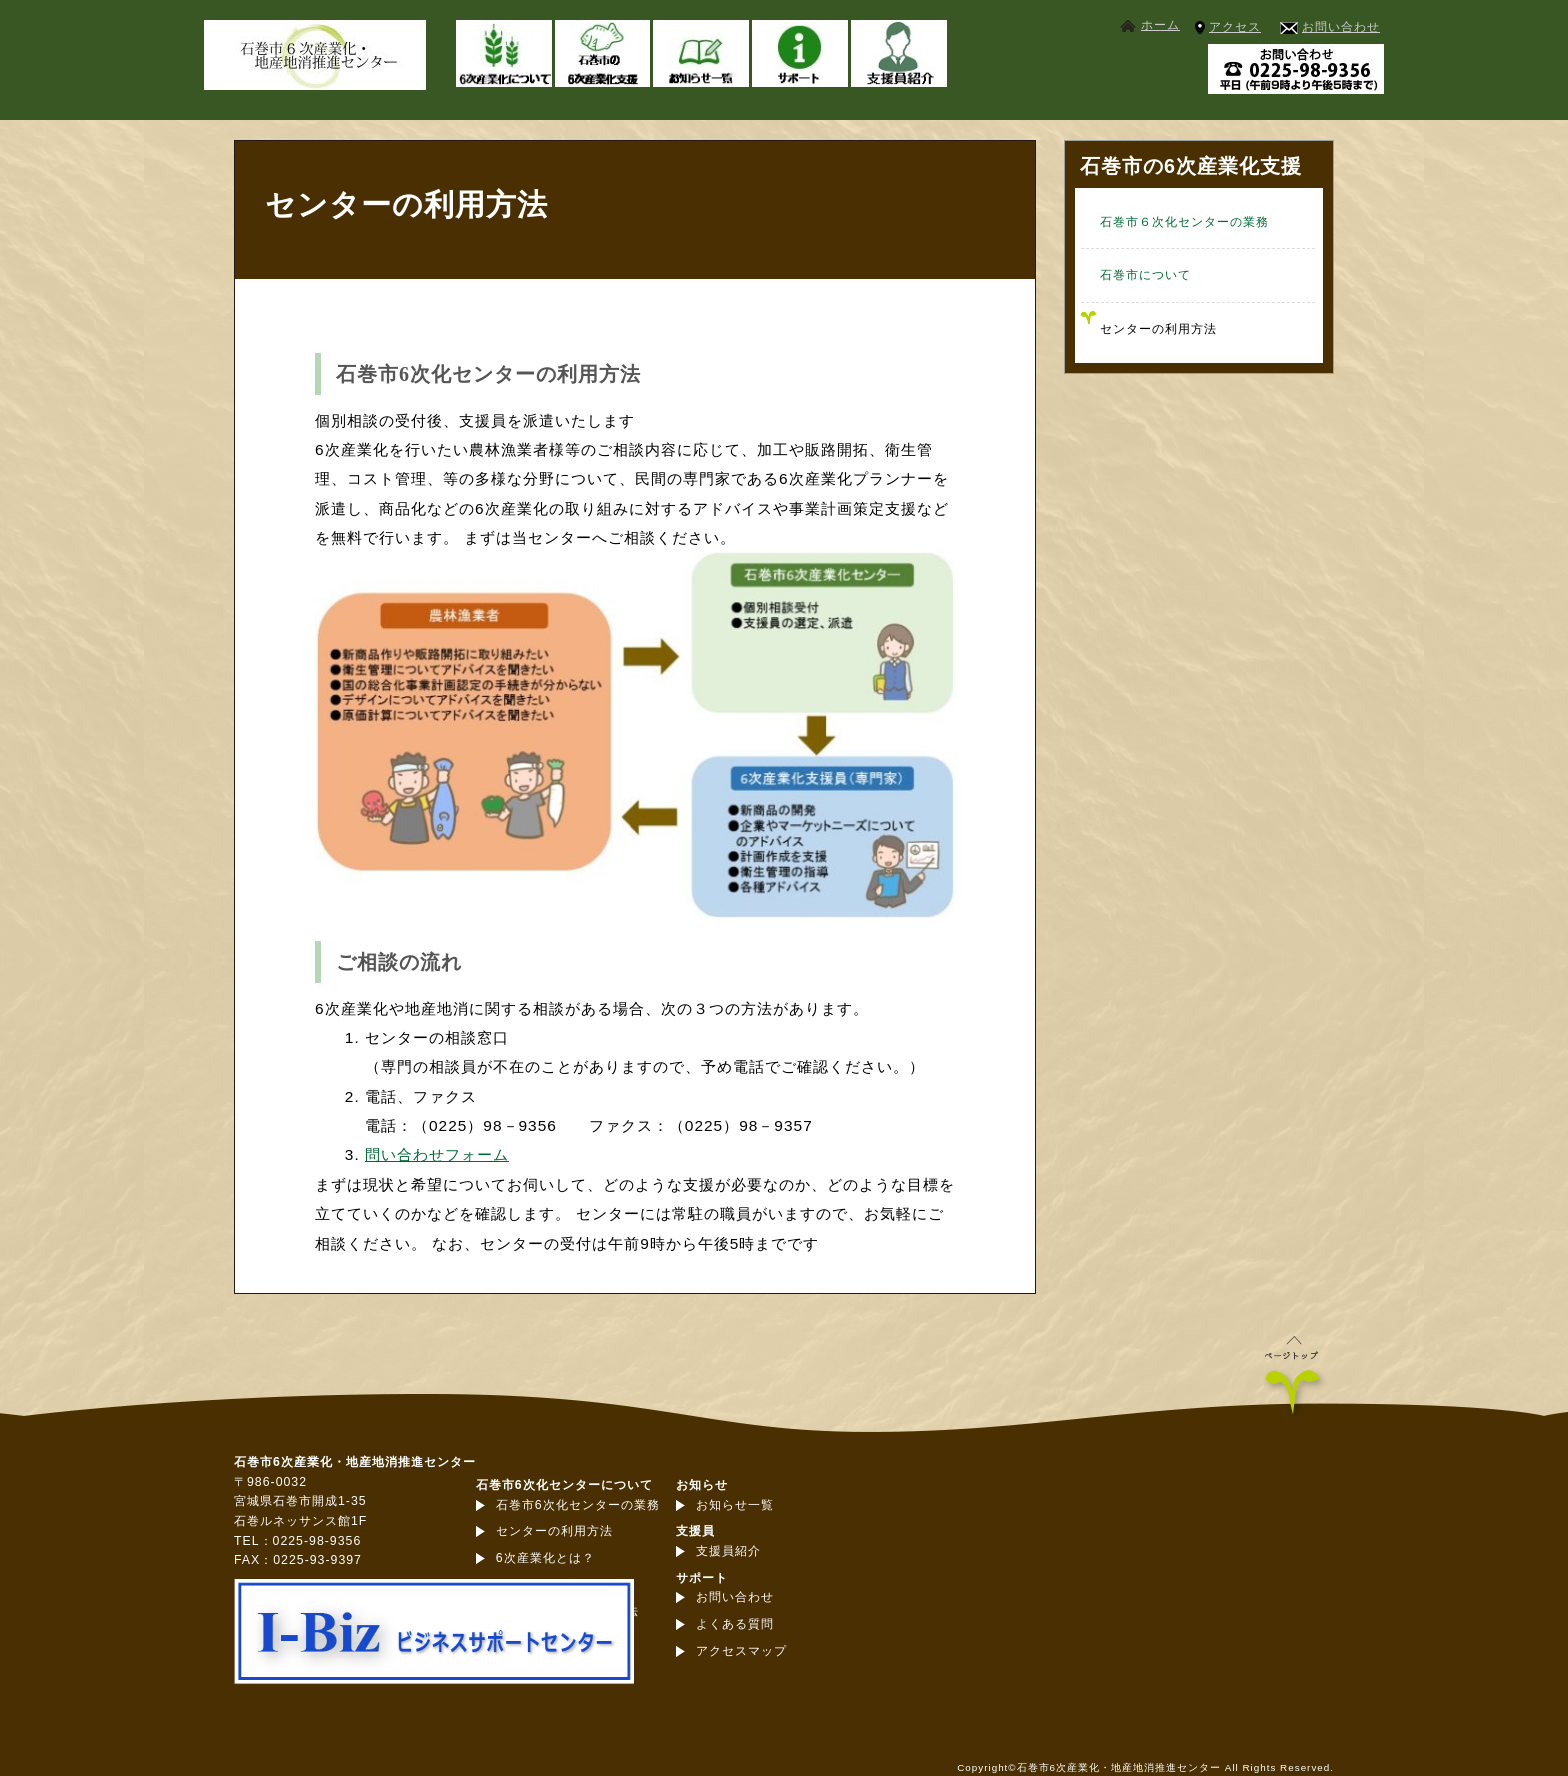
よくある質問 (735, 1624)
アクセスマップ (741, 1651)
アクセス (1235, 27)
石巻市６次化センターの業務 (1184, 222)
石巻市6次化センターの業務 (578, 1505)
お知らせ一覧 (735, 1505)
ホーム (1160, 25)
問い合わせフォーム (437, 1154)
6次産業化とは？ (545, 1558)
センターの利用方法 (1158, 329)
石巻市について (1145, 275)
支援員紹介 (728, 1551)
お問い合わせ (1341, 27)
